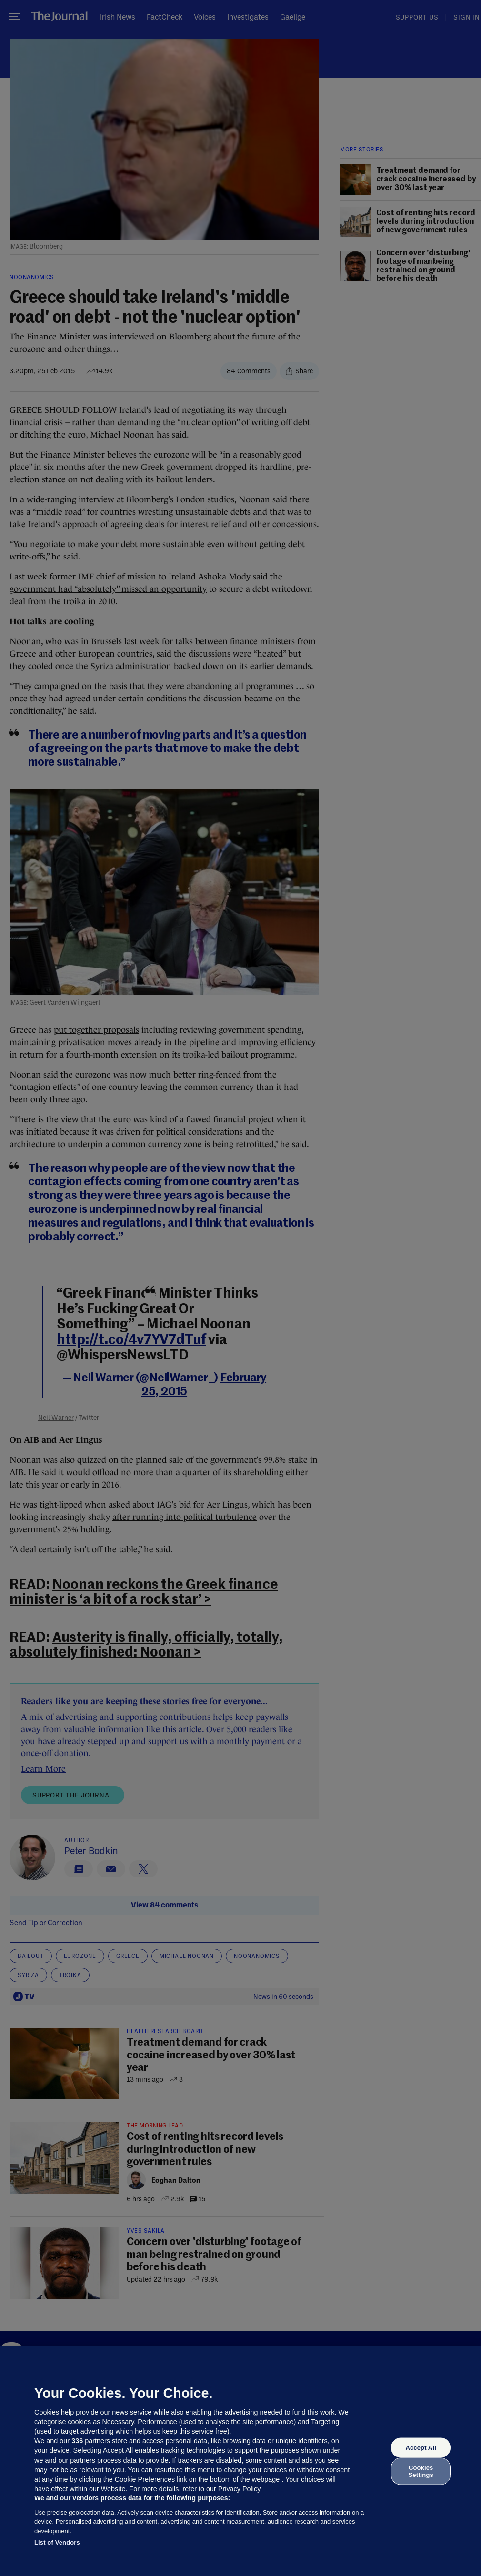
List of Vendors (57, 2542)
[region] (240, 2461)
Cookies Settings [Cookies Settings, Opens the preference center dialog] (421, 2471)
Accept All (420, 2447)
